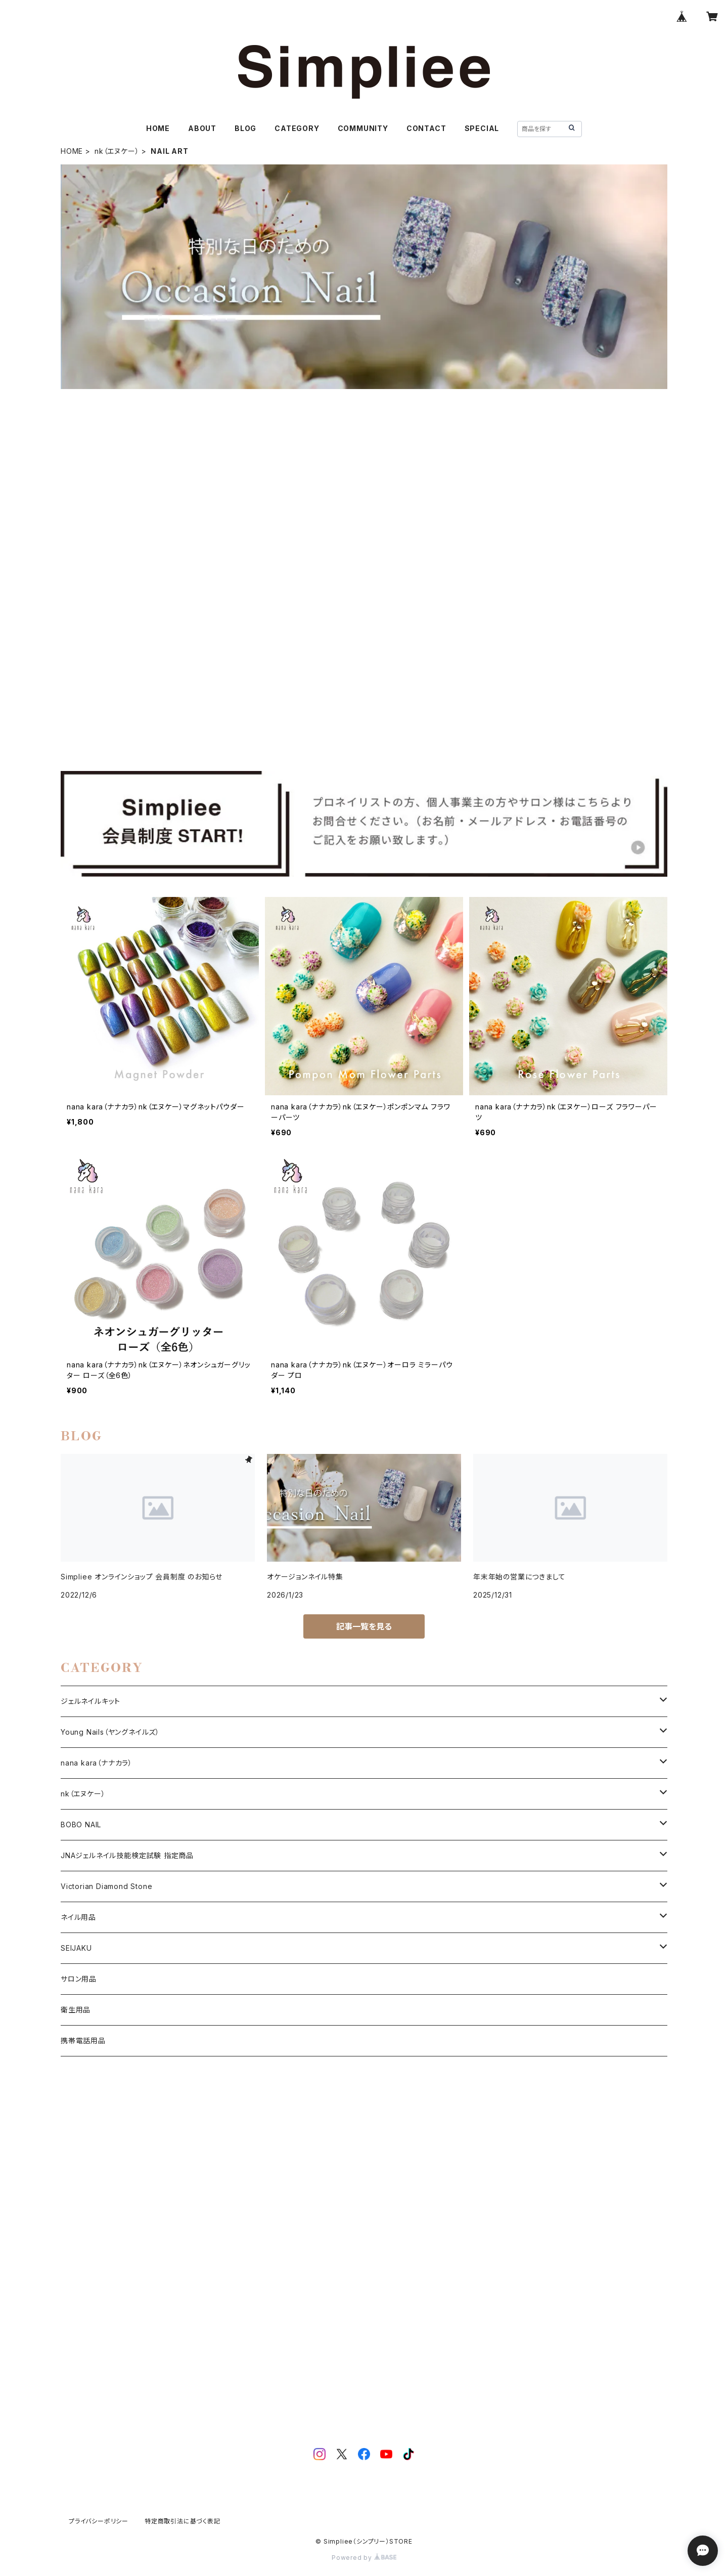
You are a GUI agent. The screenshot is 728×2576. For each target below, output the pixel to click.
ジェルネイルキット (90, 1701)
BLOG (245, 128)
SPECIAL (482, 128)
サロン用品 (79, 1978)
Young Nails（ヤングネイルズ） (110, 1732)
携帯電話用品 (83, 2040)
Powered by (364, 2557)
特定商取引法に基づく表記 (182, 2521)
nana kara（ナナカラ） (96, 1762)
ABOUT (202, 128)
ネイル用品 (78, 1917)
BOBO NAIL (81, 1824)
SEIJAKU (76, 1948)
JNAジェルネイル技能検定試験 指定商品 (127, 1855)
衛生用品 (75, 2009)
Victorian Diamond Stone (106, 1886)
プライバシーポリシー (98, 2521)
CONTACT (426, 128)
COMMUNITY (363, 128)
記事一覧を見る (364, 1626)
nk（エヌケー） (117, 151)
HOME (158, 128)
